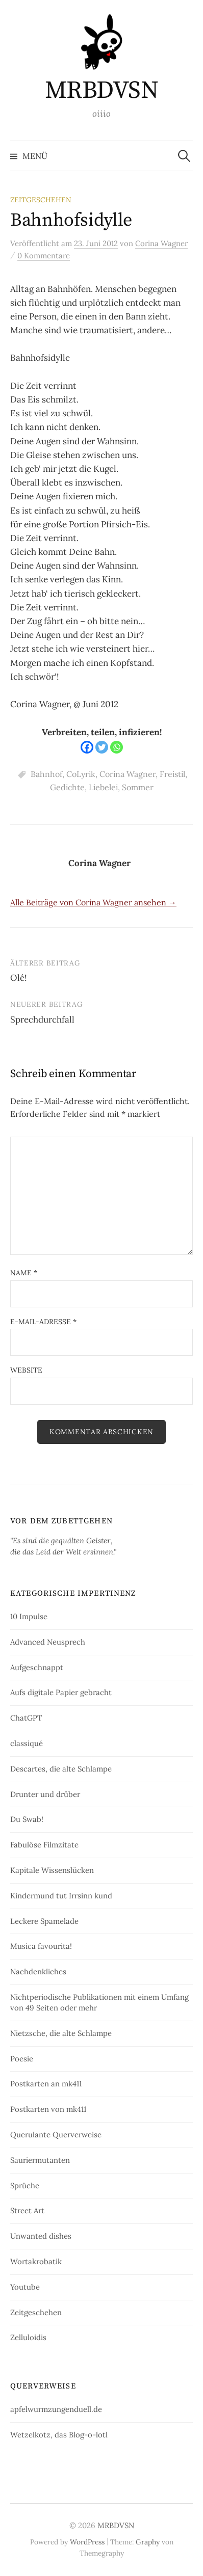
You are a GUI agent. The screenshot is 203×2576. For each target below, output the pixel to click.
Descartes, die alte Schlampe (61, 1769)
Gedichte (67, 787)
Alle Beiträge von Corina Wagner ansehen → (93, 902)
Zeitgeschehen (40, 199)
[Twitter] (101, 747)
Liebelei (103, 787)
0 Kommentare (43, 255)
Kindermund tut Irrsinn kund (61, 1895)
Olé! (18, 977)
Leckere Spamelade (44, 1921)
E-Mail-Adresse (43, 1321)
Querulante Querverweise (56, 2134)
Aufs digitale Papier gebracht (61, 1692)
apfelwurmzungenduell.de (56, 2409)
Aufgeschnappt (36, 1667)
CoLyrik (80, 774)
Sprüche (24, 2185)
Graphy (148, 2541)
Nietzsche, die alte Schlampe (61, 2033)
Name (23, 1272)
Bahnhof (46, 774)
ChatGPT (26, 1718)
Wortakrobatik (36, 2261)
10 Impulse (28, 1616)
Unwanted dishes (40, 2236)
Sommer (138, 787)
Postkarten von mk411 (48, 2109)
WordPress (87, 2541)
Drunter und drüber (45, 1794)
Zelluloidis (28, 2337)
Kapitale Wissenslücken (52, 1870)
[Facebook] (87, 747)
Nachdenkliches (38, 1971)
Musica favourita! (41, 1946)
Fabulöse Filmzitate (44, 1844)
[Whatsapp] (116, 747)
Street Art (27, 2210)
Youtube (25, 2287)
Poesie (21, 2058)
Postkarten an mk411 (46, 2083)
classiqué (26, 1743)
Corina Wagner (127, 774)
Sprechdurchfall (42, 1019)
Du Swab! (26, 1819)
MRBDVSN (102, 90)
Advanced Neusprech (47, 1642)
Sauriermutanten (40, 2160)
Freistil (172, 774)
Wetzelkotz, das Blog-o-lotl (59, 2434)
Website (26, 1370)
